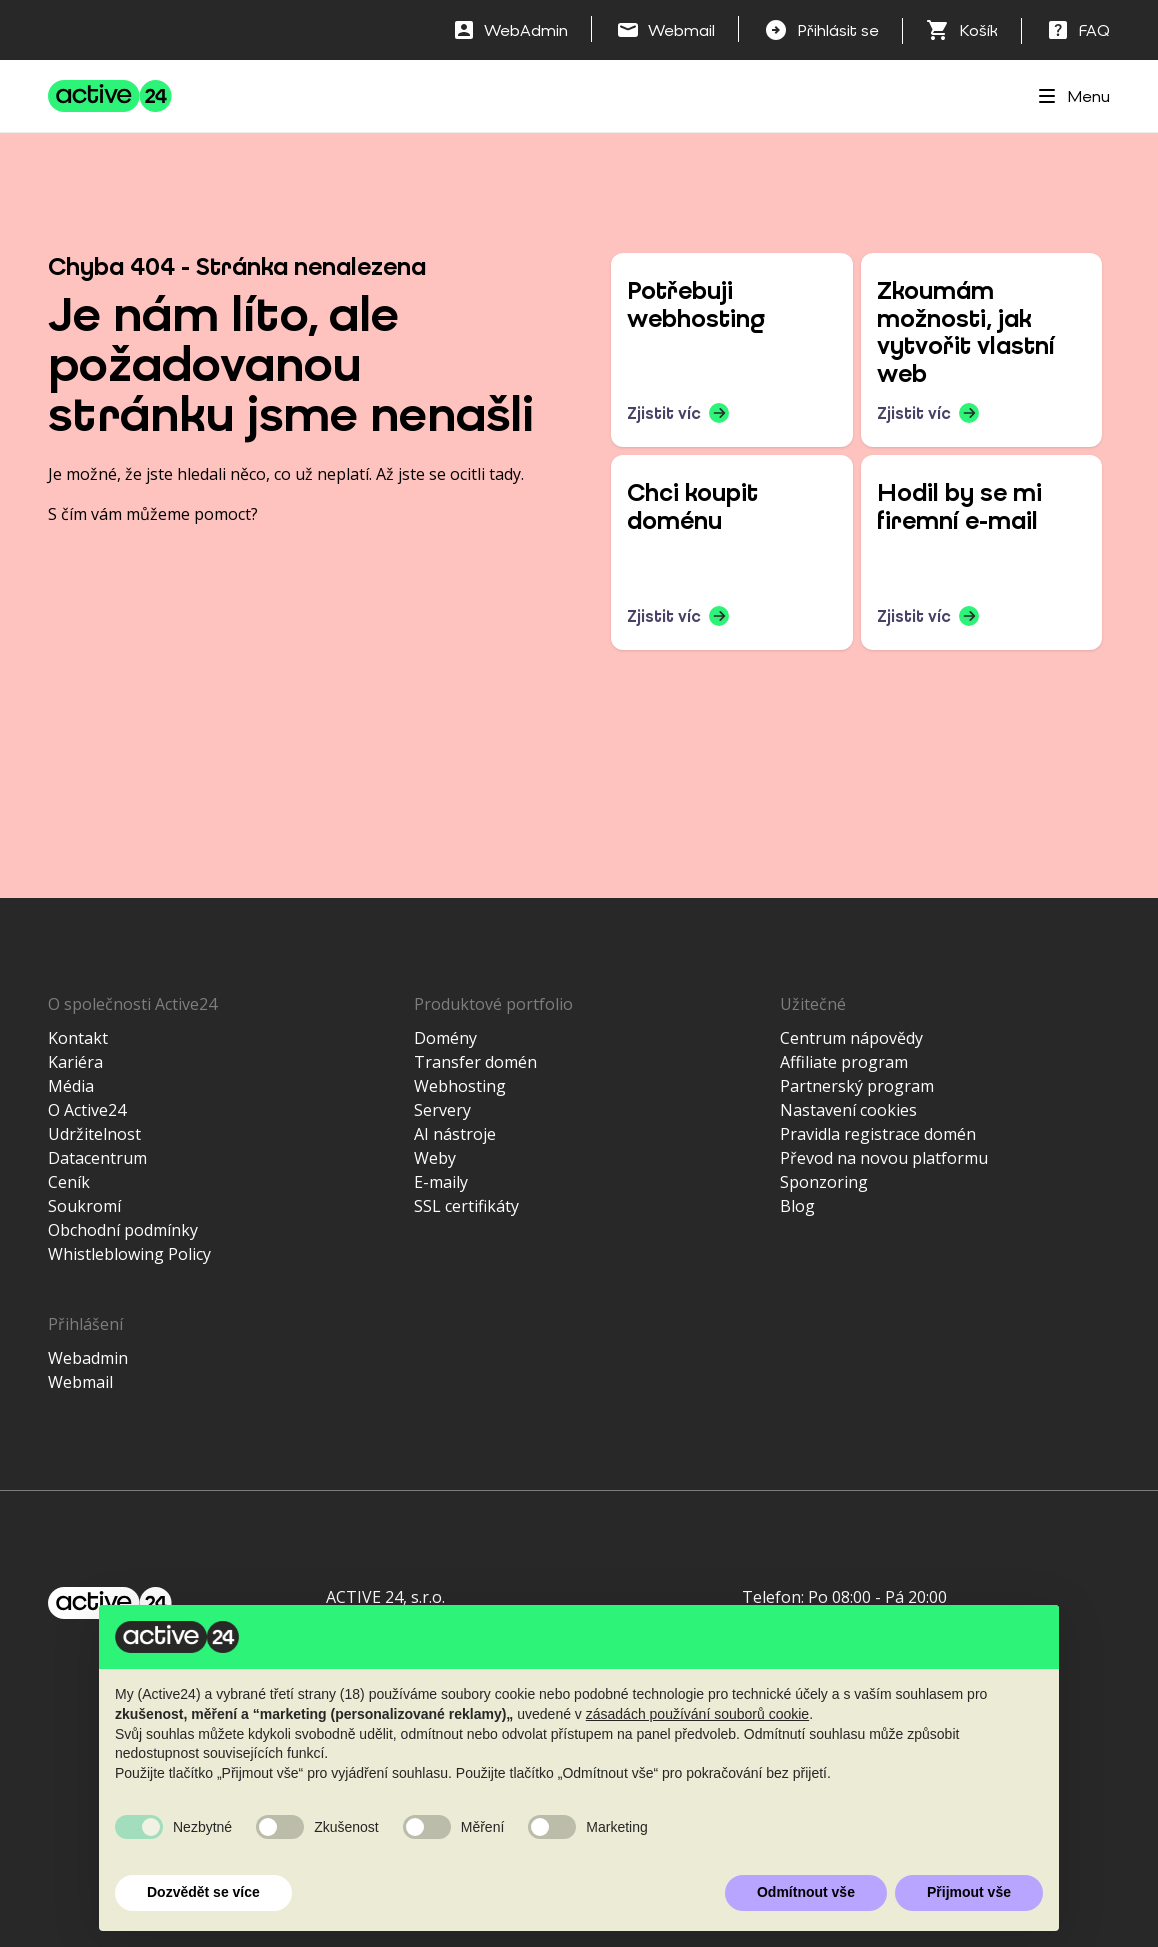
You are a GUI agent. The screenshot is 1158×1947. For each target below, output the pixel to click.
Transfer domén (475, 1062)
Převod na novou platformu (884, 1158)
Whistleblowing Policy (129, 1254)
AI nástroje (455, 1134)
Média (71, 1086)
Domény (445, 1038)
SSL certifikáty (466, 1206)
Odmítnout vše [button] (806, 1892)
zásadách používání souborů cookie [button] (697, 1714)
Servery (442, 1110)
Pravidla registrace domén (878, 1134)
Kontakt (78, 1038)
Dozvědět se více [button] (203, 1892)
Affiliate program (844, 1062)
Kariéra (75, 1062)
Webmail (80, 1382)
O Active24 (87, 1110)
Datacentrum (97, 1158)
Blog (797, 1206)
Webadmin (88, 1358)
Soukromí (84, 1206)
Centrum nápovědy (851, 1038)
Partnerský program (857, 1086)
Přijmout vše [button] (969, 1892)
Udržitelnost (94, 1134)
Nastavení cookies (848, 1110)
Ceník (69, 1182)
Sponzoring (824, 1182)
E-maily (441, 1182)
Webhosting (460, 1086)
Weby (435, 1158)
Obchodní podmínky (123, 1230)
